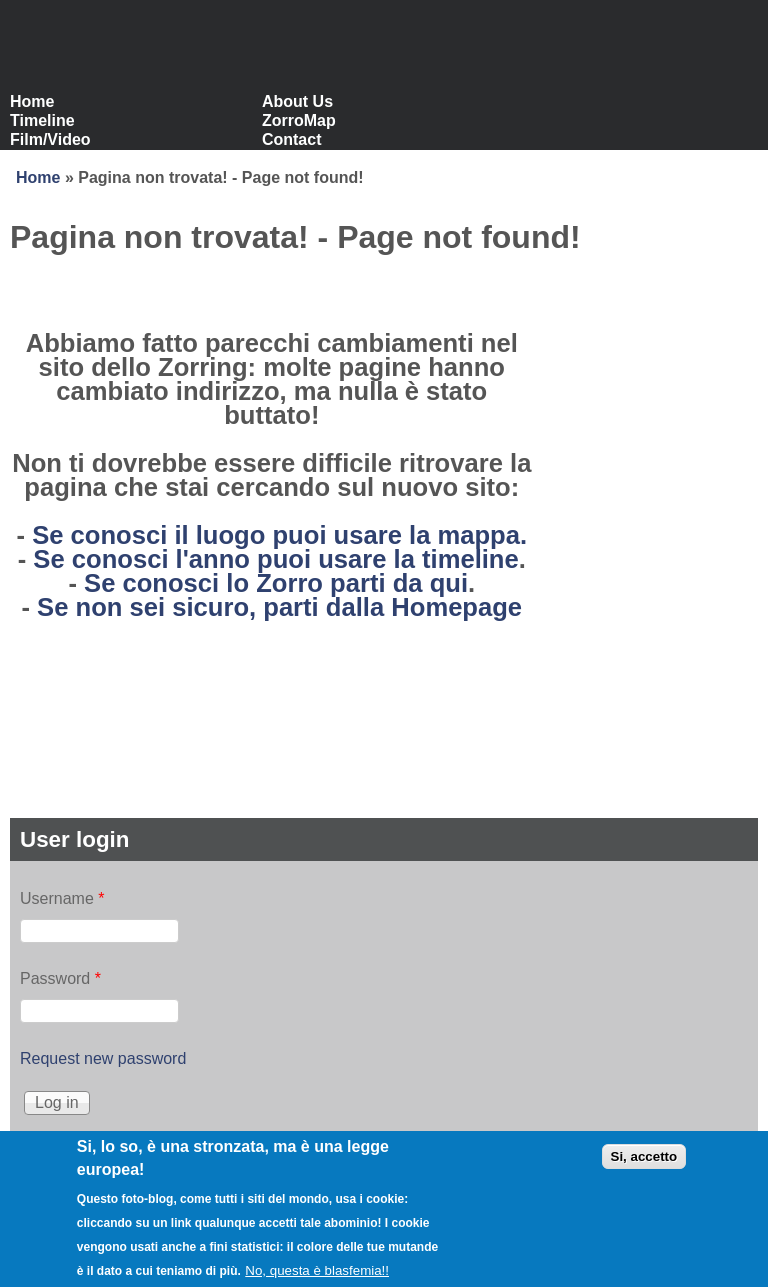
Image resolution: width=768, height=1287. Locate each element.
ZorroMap (299, 120)
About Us (297, 101)
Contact (292, 139)
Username (62, 898)
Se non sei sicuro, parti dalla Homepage (279, 607)
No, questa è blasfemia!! (317, 1278)
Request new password (103, 1058)
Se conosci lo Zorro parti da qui (276, 583)
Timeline (42, 120)
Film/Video (50, 139)
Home (32, 101)
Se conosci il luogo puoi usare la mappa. (279, 535)
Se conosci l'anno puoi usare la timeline (275, 559)
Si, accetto (644, 1165)
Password (60, 978)
